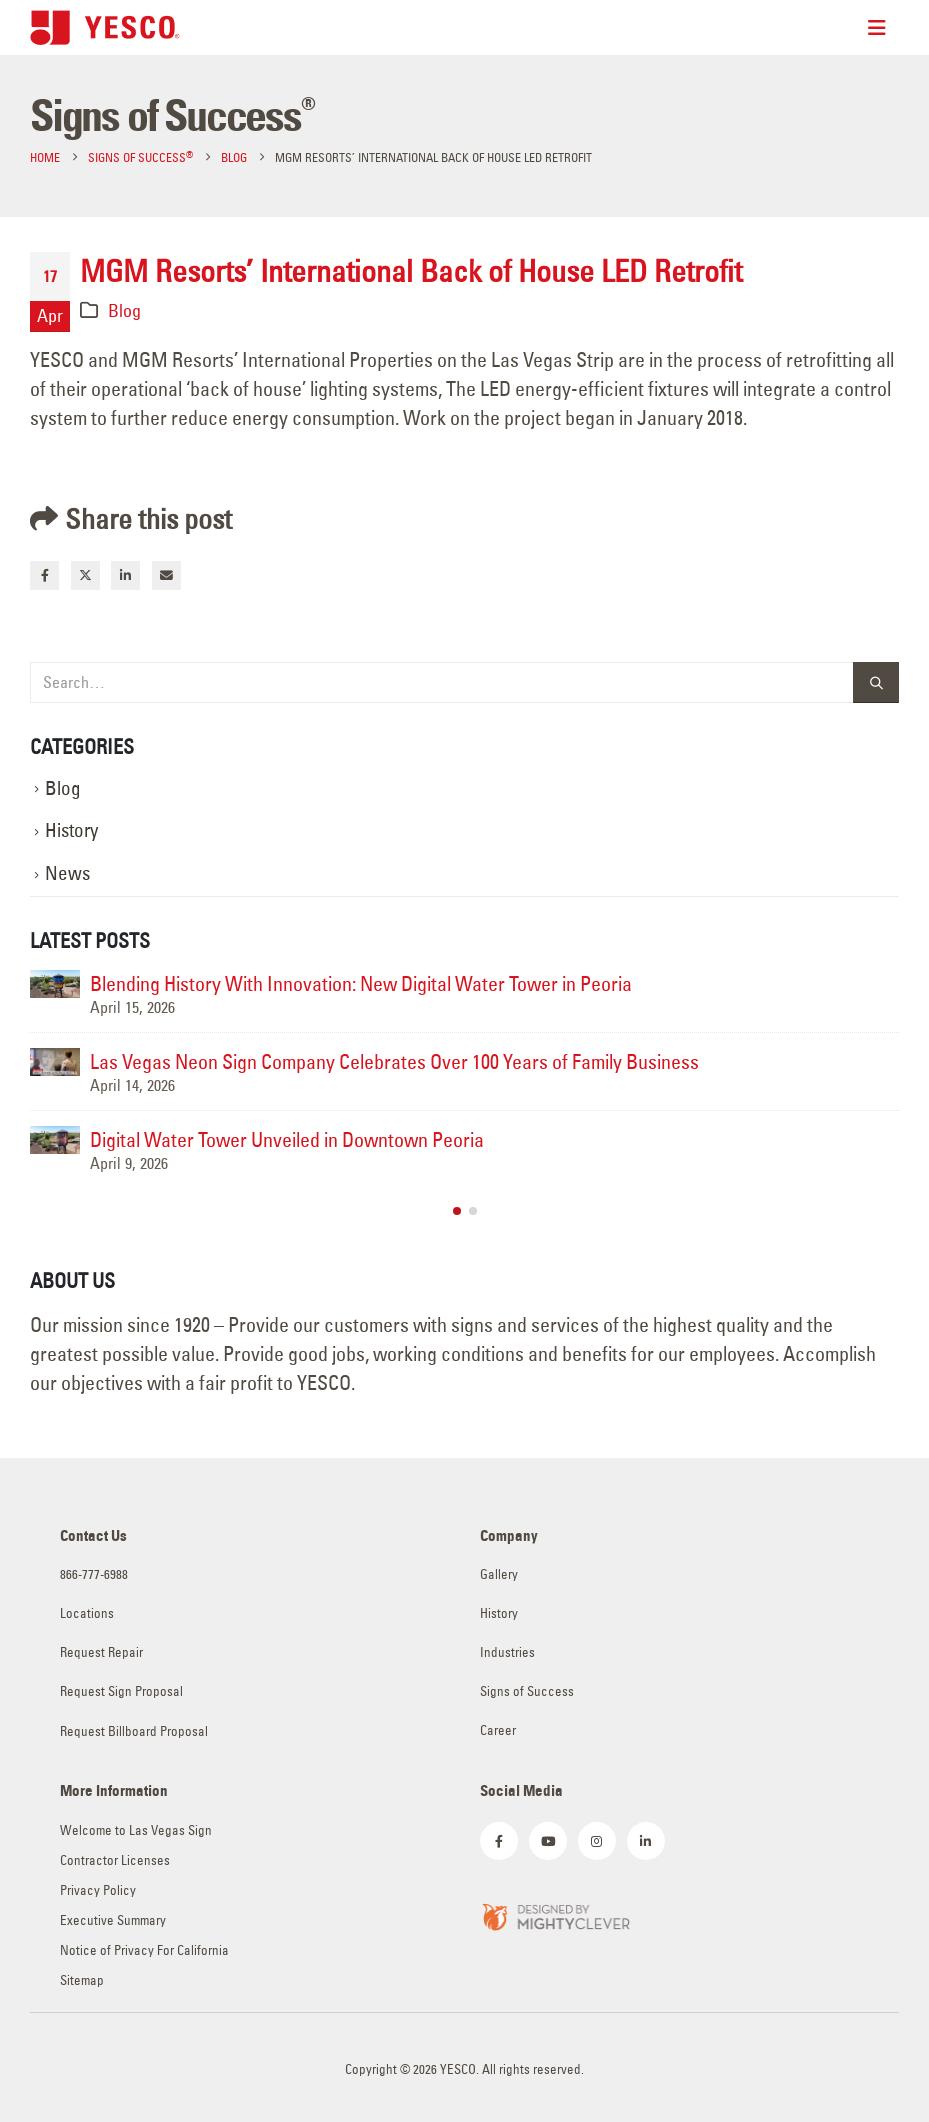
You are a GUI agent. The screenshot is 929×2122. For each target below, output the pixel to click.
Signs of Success (527, 1691)
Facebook (44, 575)
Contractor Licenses (115, 1860)
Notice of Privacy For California (144, 1950)
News (67, 873)
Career (498, 1730)
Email (166, 575)
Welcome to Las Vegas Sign (136, 1830)
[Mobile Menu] (883, 28)
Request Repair (101, 1652)
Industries (507, 1652)
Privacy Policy (98, 1890)
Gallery (499, 1574)
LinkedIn (125, 575)
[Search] (876, 682)
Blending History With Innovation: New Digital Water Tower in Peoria (361, 983)
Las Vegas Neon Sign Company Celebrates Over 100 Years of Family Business (394, 1061)
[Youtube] (548, 1841)
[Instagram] (597, 1841)
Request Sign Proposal (121, 1691)
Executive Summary (113, 1920)
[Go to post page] (55, 984)
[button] (457, 1211)
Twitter (85, 575)
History (71, 830)
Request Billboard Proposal (134, 1731)
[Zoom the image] (555, 1914)
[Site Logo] (105, 27)
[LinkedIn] (646, 1841)
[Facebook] (499, 1841)
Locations (87, 1613)
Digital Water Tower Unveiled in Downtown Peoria (287, 1139)
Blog (124, 310)
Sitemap (82, 1980)
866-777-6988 (94, 1574)
